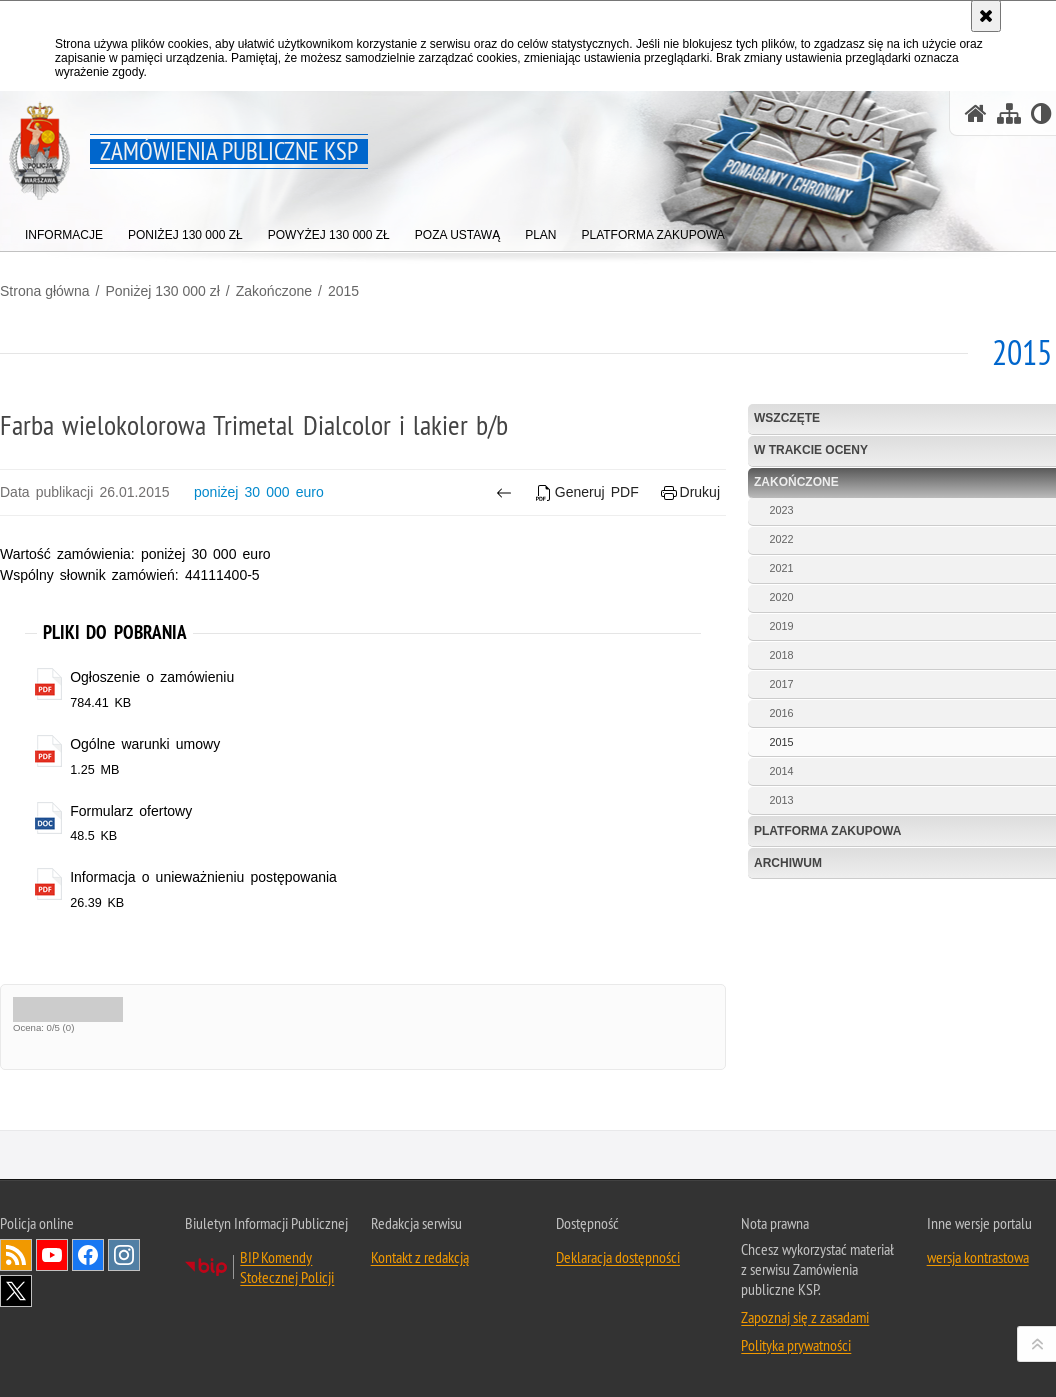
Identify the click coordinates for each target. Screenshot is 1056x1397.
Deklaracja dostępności (618, 1257)
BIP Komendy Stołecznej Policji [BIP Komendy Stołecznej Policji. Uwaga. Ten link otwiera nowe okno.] (287, 1267)
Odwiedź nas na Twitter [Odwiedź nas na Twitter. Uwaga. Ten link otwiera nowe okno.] (16, 1291)
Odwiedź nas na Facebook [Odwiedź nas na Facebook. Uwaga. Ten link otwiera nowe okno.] (88, 1255)
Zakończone (274, 291)
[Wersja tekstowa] (1041, 113)
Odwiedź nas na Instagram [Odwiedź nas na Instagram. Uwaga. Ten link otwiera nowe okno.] (124, 1255)
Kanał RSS (16, 1255)
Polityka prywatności (796, 1345)
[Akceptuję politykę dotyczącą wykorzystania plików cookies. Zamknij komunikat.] (986, 16)
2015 (343, 291)
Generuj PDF (587, 492)
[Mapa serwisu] (1009, 113)
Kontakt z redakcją (420, 1257)
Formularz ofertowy (131, 811)
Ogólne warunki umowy (145, 744)
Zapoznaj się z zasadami (805, 1317)
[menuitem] (64, 230)
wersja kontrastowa (978, 1257)
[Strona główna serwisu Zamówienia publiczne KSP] (976, 113)
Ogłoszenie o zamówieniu (152, 677)
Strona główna (45, 291)
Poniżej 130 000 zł (162, 291)
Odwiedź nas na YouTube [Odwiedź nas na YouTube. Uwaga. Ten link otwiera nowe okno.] (52, 1255)
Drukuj (690, 492)
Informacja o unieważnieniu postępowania (203, 877)
